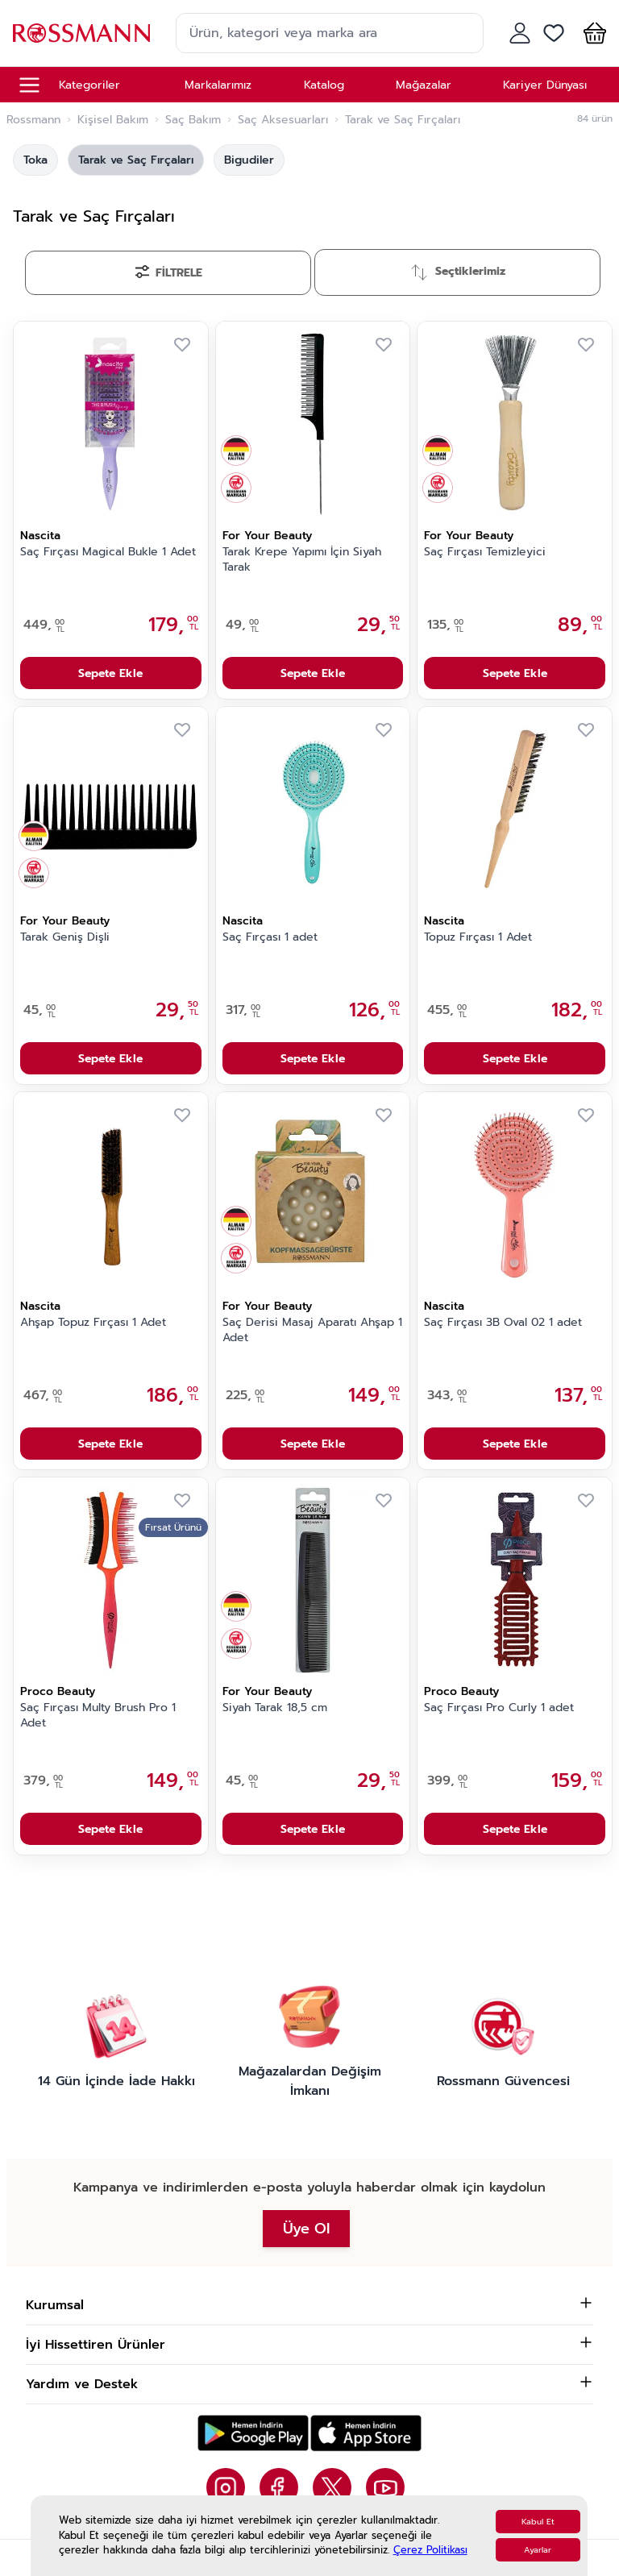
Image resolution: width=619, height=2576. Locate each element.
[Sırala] (457, 272)
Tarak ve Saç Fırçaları (135, 160)
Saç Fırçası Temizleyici (485, 552)
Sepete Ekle (110, 673)
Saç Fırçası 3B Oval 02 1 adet (503, 1323)
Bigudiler (249, 160)
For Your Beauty (267, 535)
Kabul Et (538, 2522)
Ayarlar (537, 2550)
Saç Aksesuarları (283, 120)
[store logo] (81, 32)
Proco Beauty (57, 1691)
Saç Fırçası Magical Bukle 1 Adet (108, 552)
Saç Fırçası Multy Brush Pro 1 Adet (98, 1715)
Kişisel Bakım (112, 120)
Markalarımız (218, 85)
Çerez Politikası (430, 2549)
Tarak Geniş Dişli (65, 937)
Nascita (40, 535)
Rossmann (33, 120)
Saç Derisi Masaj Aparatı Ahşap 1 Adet (312, 1330)
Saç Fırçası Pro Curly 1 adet (499, 1708)
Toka (35, 160)
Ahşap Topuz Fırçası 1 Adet (93, 1323)
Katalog (324, 85)
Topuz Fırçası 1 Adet (478, 937)
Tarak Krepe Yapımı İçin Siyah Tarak (301, 559)
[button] (591, 33)
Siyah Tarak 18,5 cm (274, 1708)
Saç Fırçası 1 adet (270, 937)
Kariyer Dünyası (545, 85)
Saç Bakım (193, 120)
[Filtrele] (168, 272)
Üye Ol (306, 2228)
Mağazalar (423, 85)
